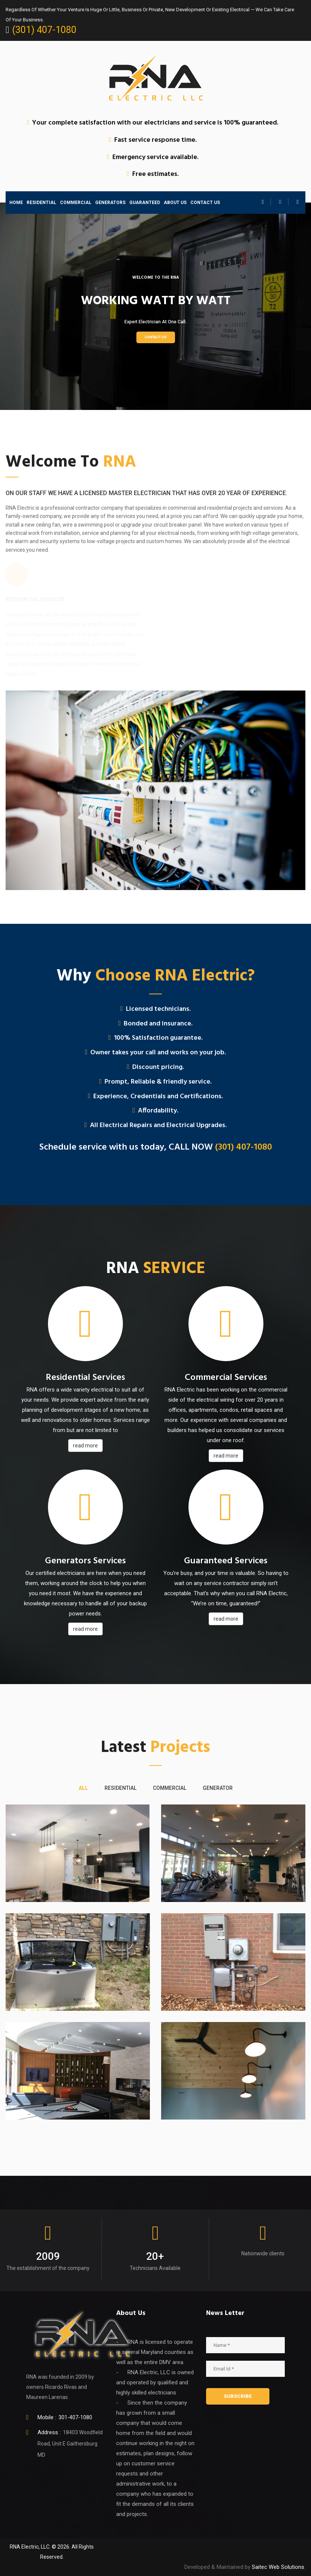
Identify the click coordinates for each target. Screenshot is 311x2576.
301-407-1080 (75, 2417)
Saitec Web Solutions (278, 2567)
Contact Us (156, 337)
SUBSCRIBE (238, 2396)
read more (85, 1446)
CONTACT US (205, 202)
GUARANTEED (144, 202)
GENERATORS (110, 202)
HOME (16, 202)
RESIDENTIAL (41, 202)
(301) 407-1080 (44, 29)
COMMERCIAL (75, 202)
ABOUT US (175, 202)
